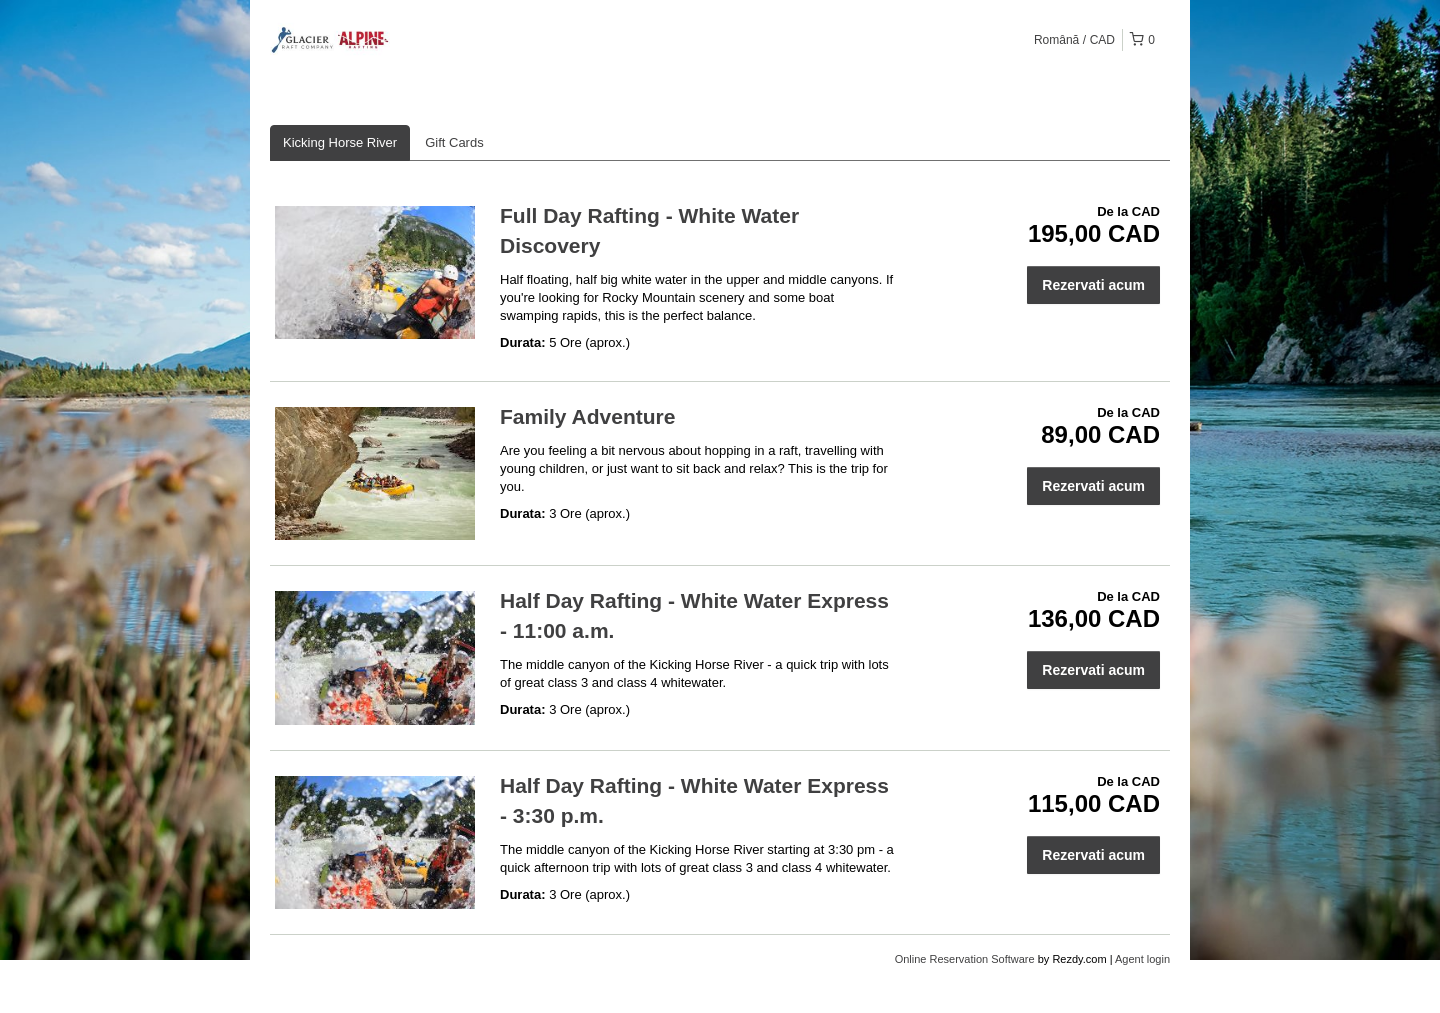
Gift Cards (454, 142)
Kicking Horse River (340, 142)
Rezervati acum (1093, 285)
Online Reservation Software (965, 959)
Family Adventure (587, 416)
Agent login (1142, 959)
